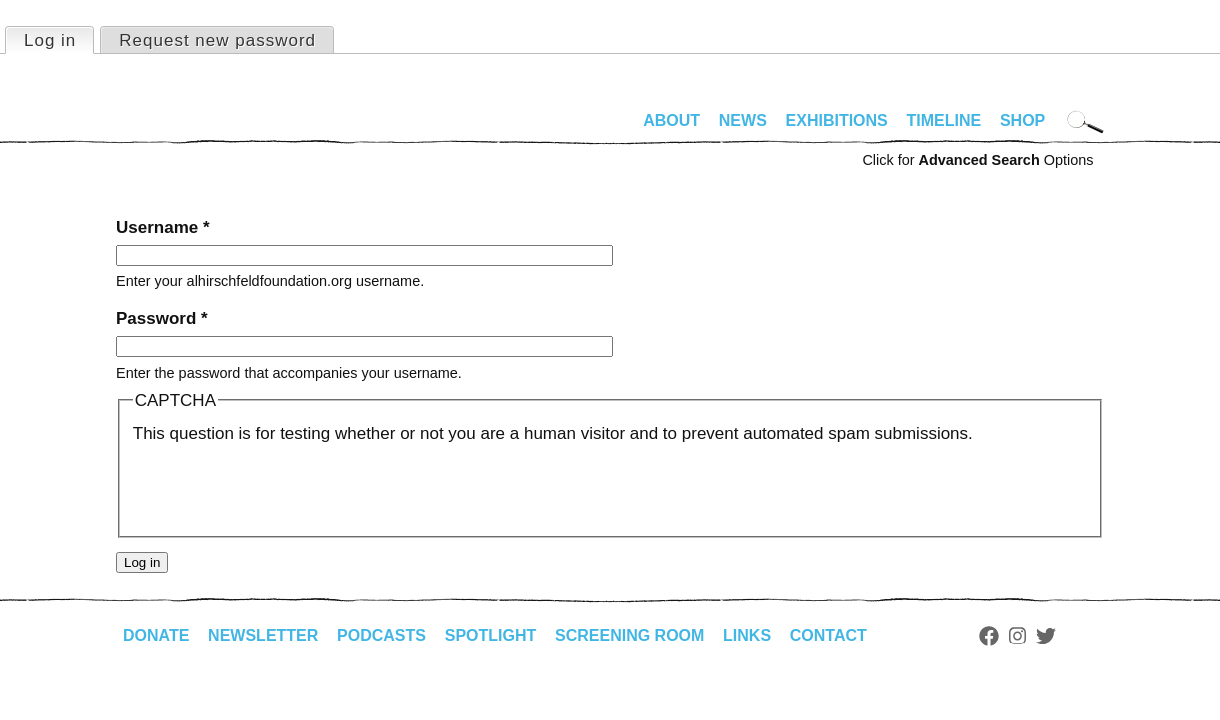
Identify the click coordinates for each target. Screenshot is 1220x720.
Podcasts (381, 635)
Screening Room (629, 635)
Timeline (944, 120)
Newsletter (263, 635)
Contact (828, 635)
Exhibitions (837, 120)
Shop (1022, 120)
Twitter (1046, 636)
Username (163, 227)
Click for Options (977, 160)
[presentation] (285, 486)
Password (162, 318)
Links (747, 635)
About (671, 120)
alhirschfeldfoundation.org (176, 129)
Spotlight (491, 635)
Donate (156, 635)
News (743, 120)
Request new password (217, 40)
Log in (58, 39)
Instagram (1017, 636)
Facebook (989, 636)
